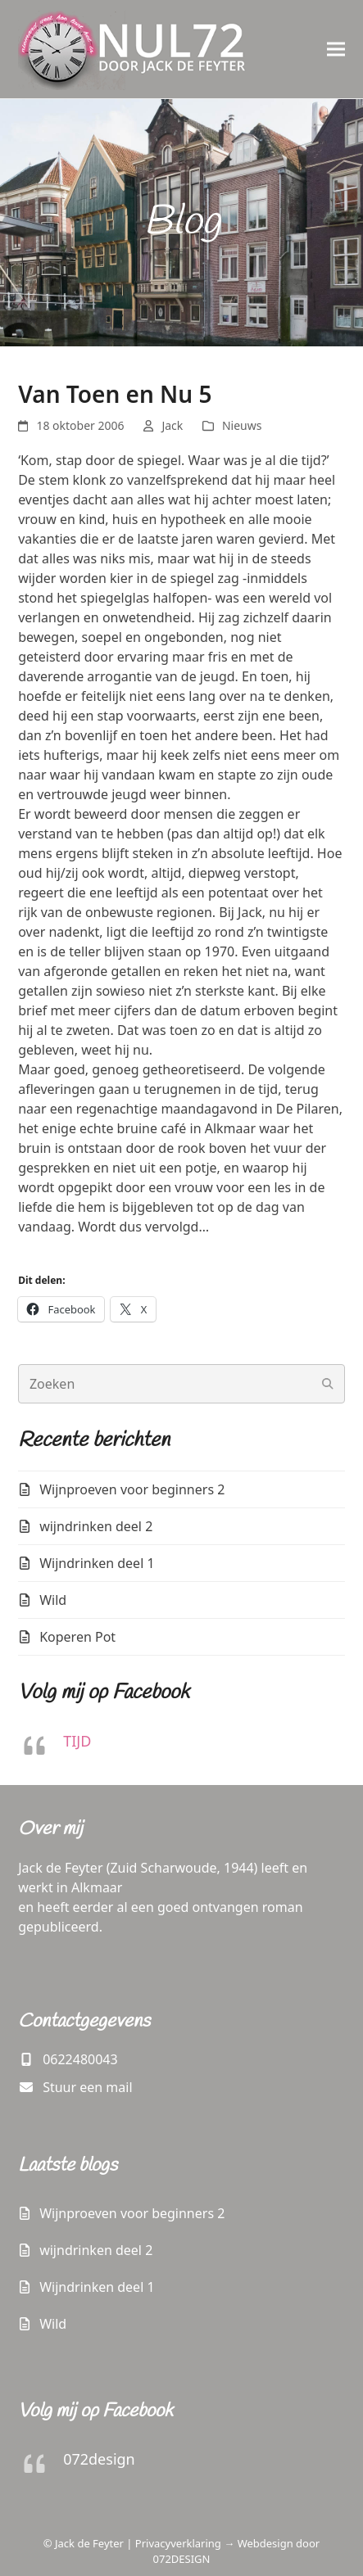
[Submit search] (328, 1384)
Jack (172, 425)
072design (99, 2459)
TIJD (77, 1741)
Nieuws (242, 425)
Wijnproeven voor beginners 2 (132, 1489)
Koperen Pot (77, 1637)
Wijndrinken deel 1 (96, 1563)
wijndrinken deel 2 (95, 1526)
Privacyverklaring (178, 2543)
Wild (52, 1600)
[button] (336, 49)
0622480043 (80, 2059)
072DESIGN (182, 2558)
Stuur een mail (87, 2087)
